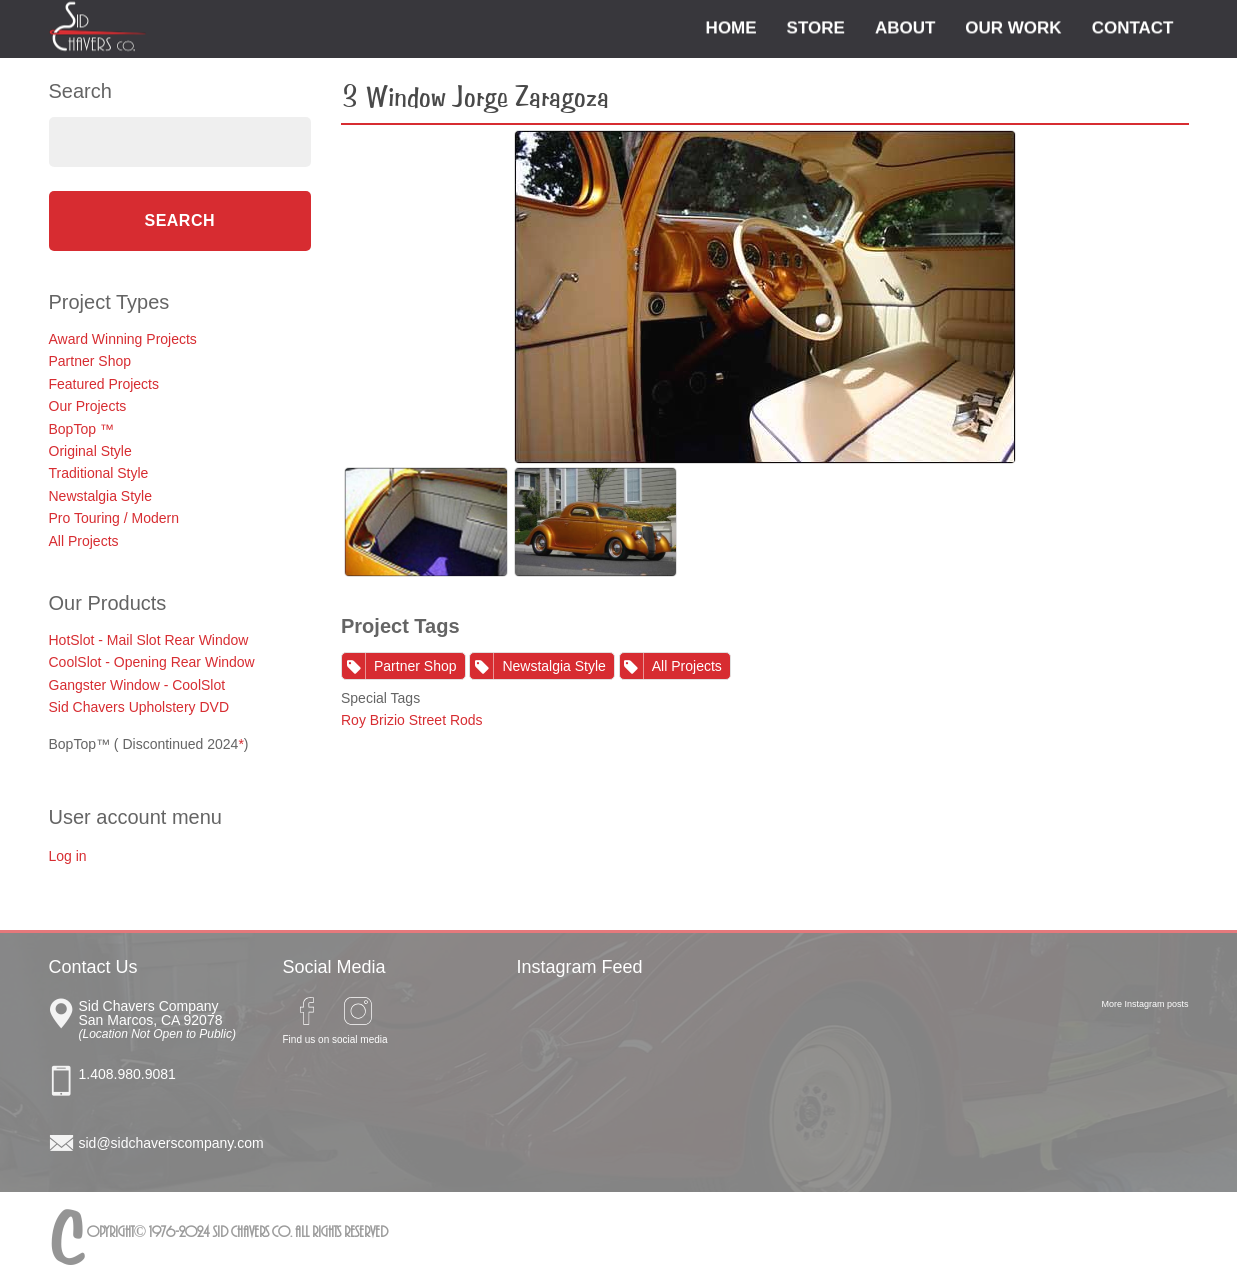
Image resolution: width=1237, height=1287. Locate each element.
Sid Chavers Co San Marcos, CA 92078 (166, 1017)
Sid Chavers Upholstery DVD (139, 707)
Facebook (307, 1011)
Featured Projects (104, 384)
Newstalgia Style (101, 496)
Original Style (90, 451)
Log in (68, 856)
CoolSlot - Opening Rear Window (152, 662)
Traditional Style (99, 473)
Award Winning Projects (123, 339)
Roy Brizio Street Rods (412, 720)
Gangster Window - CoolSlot (137, 685)
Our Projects (88, 406)
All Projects (84, 541)
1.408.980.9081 (127, 1074)
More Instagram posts (1144, 1004)
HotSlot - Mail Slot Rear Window (149, 640)
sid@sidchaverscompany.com (166, 1143)
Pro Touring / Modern (114, 518)
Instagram (358, 1011)
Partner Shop (90, 361)
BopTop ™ (81, 429)
